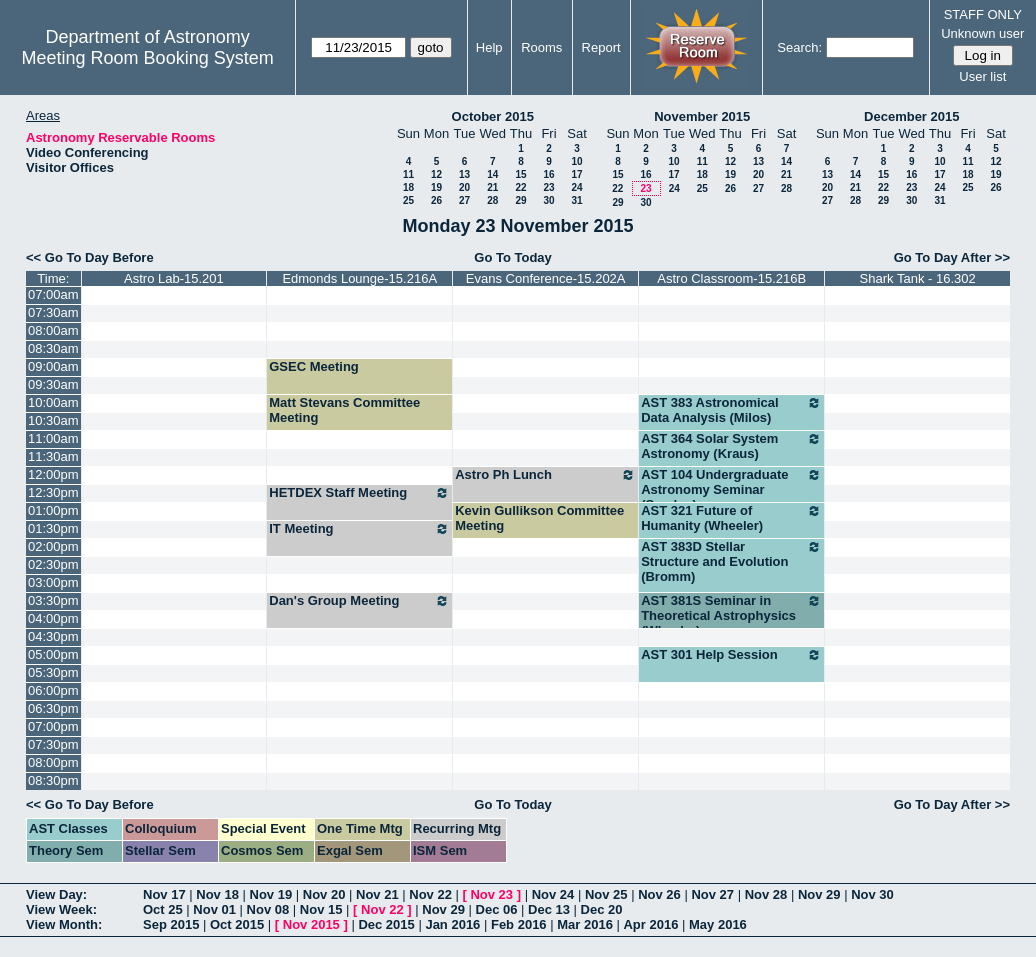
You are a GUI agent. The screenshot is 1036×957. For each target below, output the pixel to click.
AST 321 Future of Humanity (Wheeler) (731, 518)
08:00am (53, 330)
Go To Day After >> (952, 257)
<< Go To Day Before (90, 257)
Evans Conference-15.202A (546, 278)
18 (408, 187)
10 (576, 161)
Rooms (541, 47)
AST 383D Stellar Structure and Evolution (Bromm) (731, 561)
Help (489, 47)
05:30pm (53, 672)
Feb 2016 (519, 924)
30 (548, 200)
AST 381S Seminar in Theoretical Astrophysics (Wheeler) (731, 615)
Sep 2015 (171, 924)
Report (601, 47)
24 (576, 187)
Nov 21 (377, 894)
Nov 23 (491, 894)
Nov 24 (553, 894)
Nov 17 (164, 894)
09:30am (53, 384)
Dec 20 (602, 909)
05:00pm (53, 654)
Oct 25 (163, 909)
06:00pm (53, 690)
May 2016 (718, 924)
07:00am (53, 294)
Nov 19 (271, 894)
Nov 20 (324, 894)
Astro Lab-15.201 (174, 278)
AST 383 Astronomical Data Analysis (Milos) (731, 410)
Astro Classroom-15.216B (731, 278)
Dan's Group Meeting (359, 601)
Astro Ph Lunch (545, 475)
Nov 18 (217, 894)
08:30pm (53, 780)
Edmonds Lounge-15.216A (359, 278)
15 (520, 174)
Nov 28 (766, 894)
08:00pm (53, 762)
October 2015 (493, 116)
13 (464, 174)
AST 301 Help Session (731, 655)
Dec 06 (497, 909)
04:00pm (53, 618)
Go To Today (513, 257)
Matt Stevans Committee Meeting (344, 410)
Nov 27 (712, 894)
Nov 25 (606, 894)
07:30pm (53, 744)
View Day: (56, 894)
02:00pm (53, 546)
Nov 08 (268, 909)
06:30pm (53, 708)
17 (576, 174)
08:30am (53, 348)
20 (464, 187)
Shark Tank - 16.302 (918, 278)
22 (520, 187)
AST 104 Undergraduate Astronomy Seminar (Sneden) (731, 489)
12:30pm (53, 492)
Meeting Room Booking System (148, 58)
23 (548, 187)
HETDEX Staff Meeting (359, 493)
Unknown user (982, 33)
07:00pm (53, 726)
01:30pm (53, 528)
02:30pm (53, 564)
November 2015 (702, 116)
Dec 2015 (386, 924)
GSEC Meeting (314, 366)
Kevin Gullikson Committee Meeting (539, 518)
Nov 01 (214, 909)
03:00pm (53, 582)
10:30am (53, 420)
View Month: (64, 924)
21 (492, 187)
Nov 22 (430, 894)
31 (576, 200)
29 (520, 200)
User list (982, 76)
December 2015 (911, 116)
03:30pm (53, 600)
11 (408, 174)
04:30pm (53, 636)
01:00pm (53, 510)
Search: (799, 47)
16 (548, 174)
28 (492, 200)
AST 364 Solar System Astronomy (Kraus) (731, 446)
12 (436, 174)
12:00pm (53, 474)
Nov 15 (321, 909)
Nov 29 (819, 894)
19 (436, 187)
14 (492, 174)
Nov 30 (872, 894)
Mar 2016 (585, 924)
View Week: (61, 909)
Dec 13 (549, 909)
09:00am (53, 366)
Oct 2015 (237, 924)
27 (464, 200)
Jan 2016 (452, 924)
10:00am (53, 402)
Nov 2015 (311, 924)
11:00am (53, 438)
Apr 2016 (650, 924)
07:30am (53, 312)
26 (436, 200)
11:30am (53, 456)
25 (408, 200)
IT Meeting (359, 529)
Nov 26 (659, 894)
